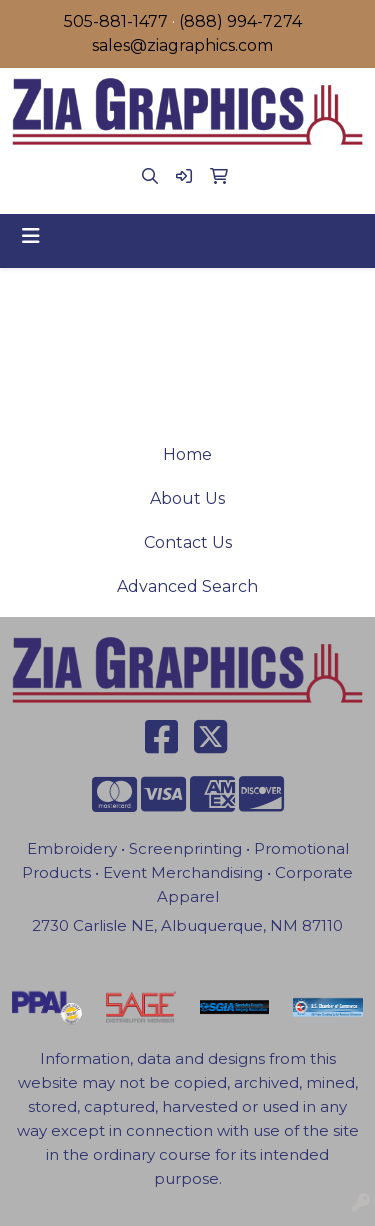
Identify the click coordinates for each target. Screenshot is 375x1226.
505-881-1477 (116, 21)
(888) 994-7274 (240, 21)
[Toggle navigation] (31, 236)
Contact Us (188, 542)
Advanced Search (187, 586)
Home (187, 454)
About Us (187, 498)
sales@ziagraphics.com (182, 45)
